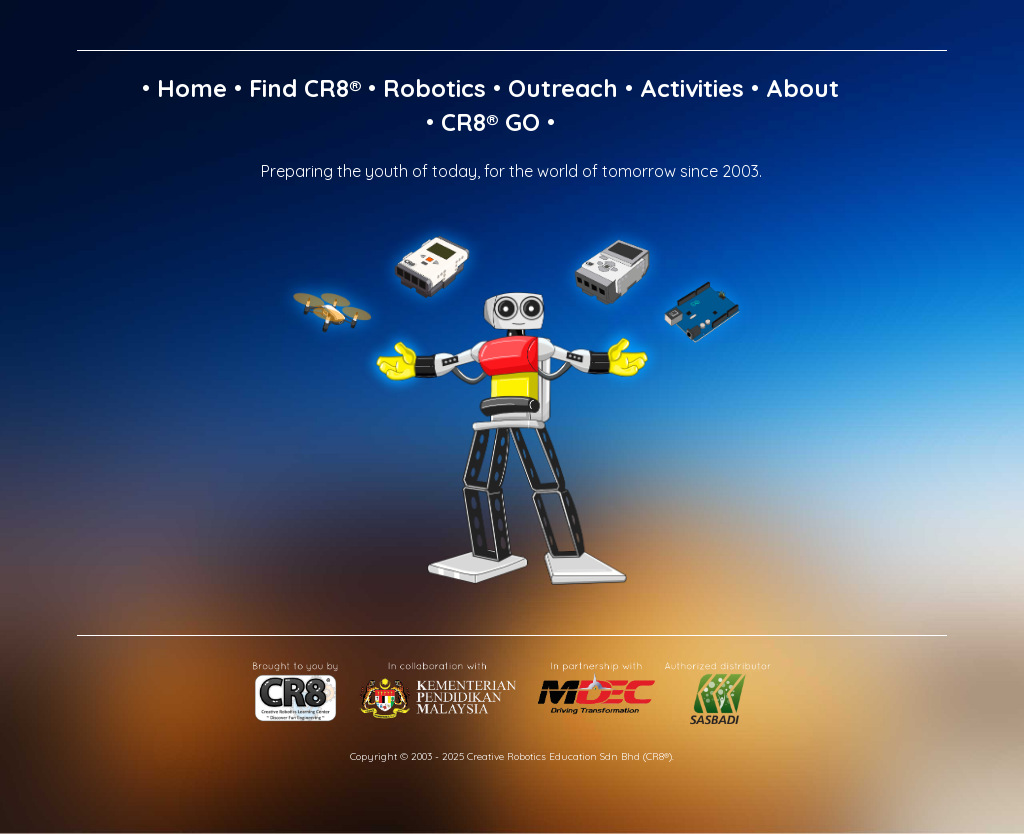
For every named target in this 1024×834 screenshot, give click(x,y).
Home (192, 88)
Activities (692, 88)
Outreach (563, 88)
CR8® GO (490, 122)
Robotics (434, 88)
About (802, 88)
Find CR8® (305, 88)
